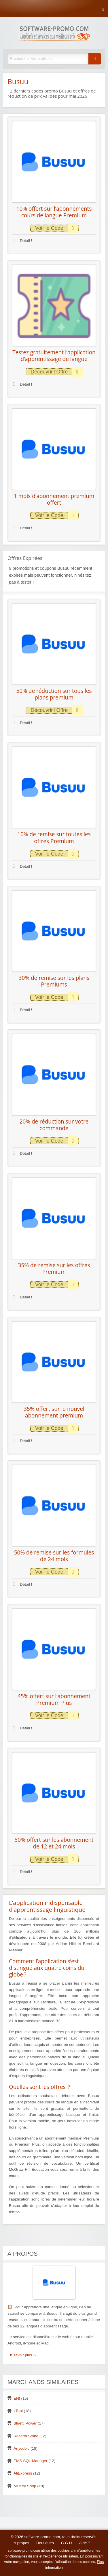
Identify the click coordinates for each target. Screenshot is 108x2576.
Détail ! (22, 240)
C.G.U (66, 2543)
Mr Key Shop (25, 2486)
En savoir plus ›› (21, 2355)
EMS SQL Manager (30, 2461)
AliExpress (23, 2473)
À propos (21, 2543)
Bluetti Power (25, 2423)
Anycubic (21, 2448)
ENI (17, 2398)
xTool (18, 2411)
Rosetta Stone (26, 2436)
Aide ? (84, 2543)
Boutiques (45, 2543)
